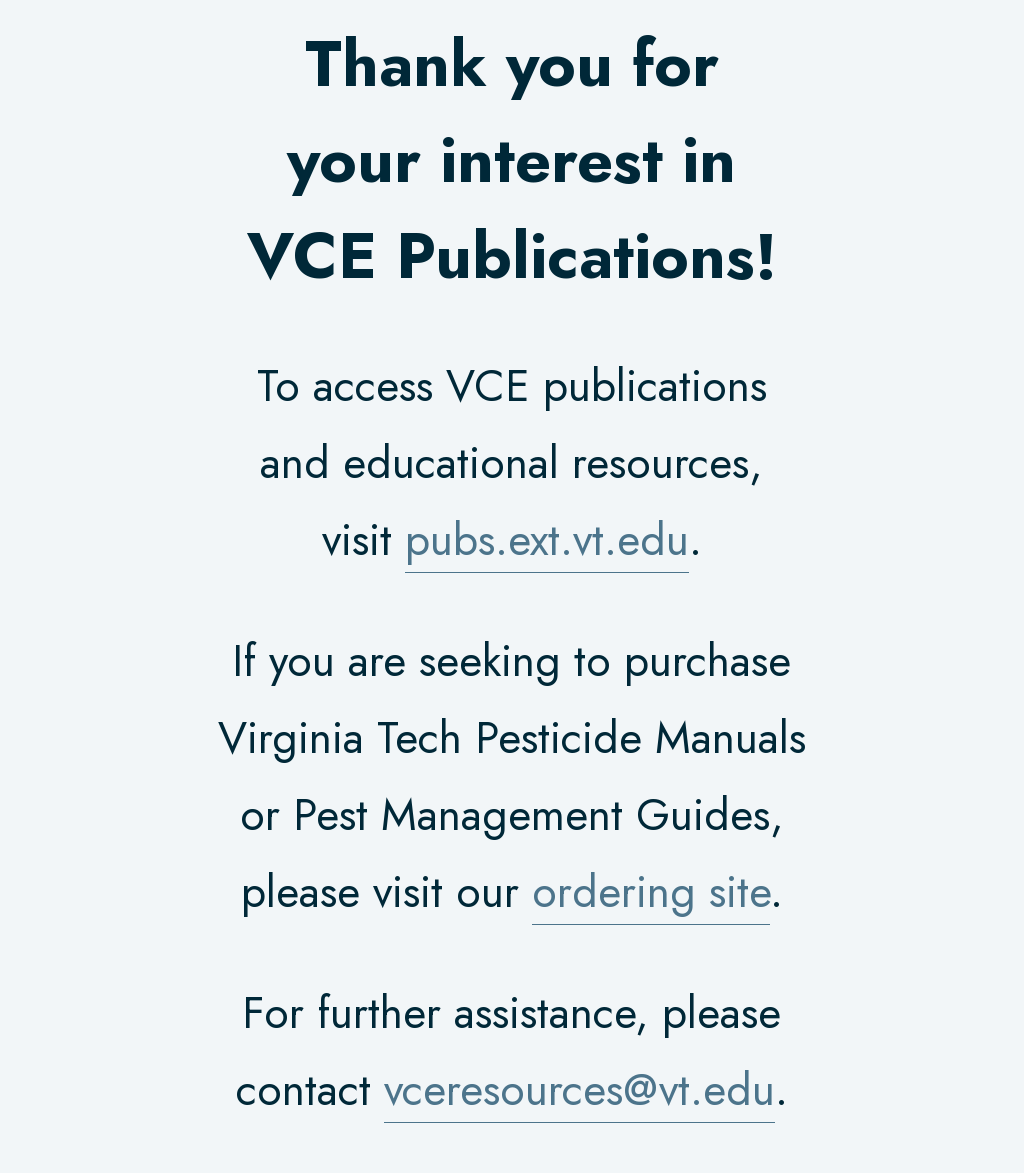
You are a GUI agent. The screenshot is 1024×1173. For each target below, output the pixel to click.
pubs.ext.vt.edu (547, 540)
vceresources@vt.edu (579, 1090)
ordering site (651, 892)
